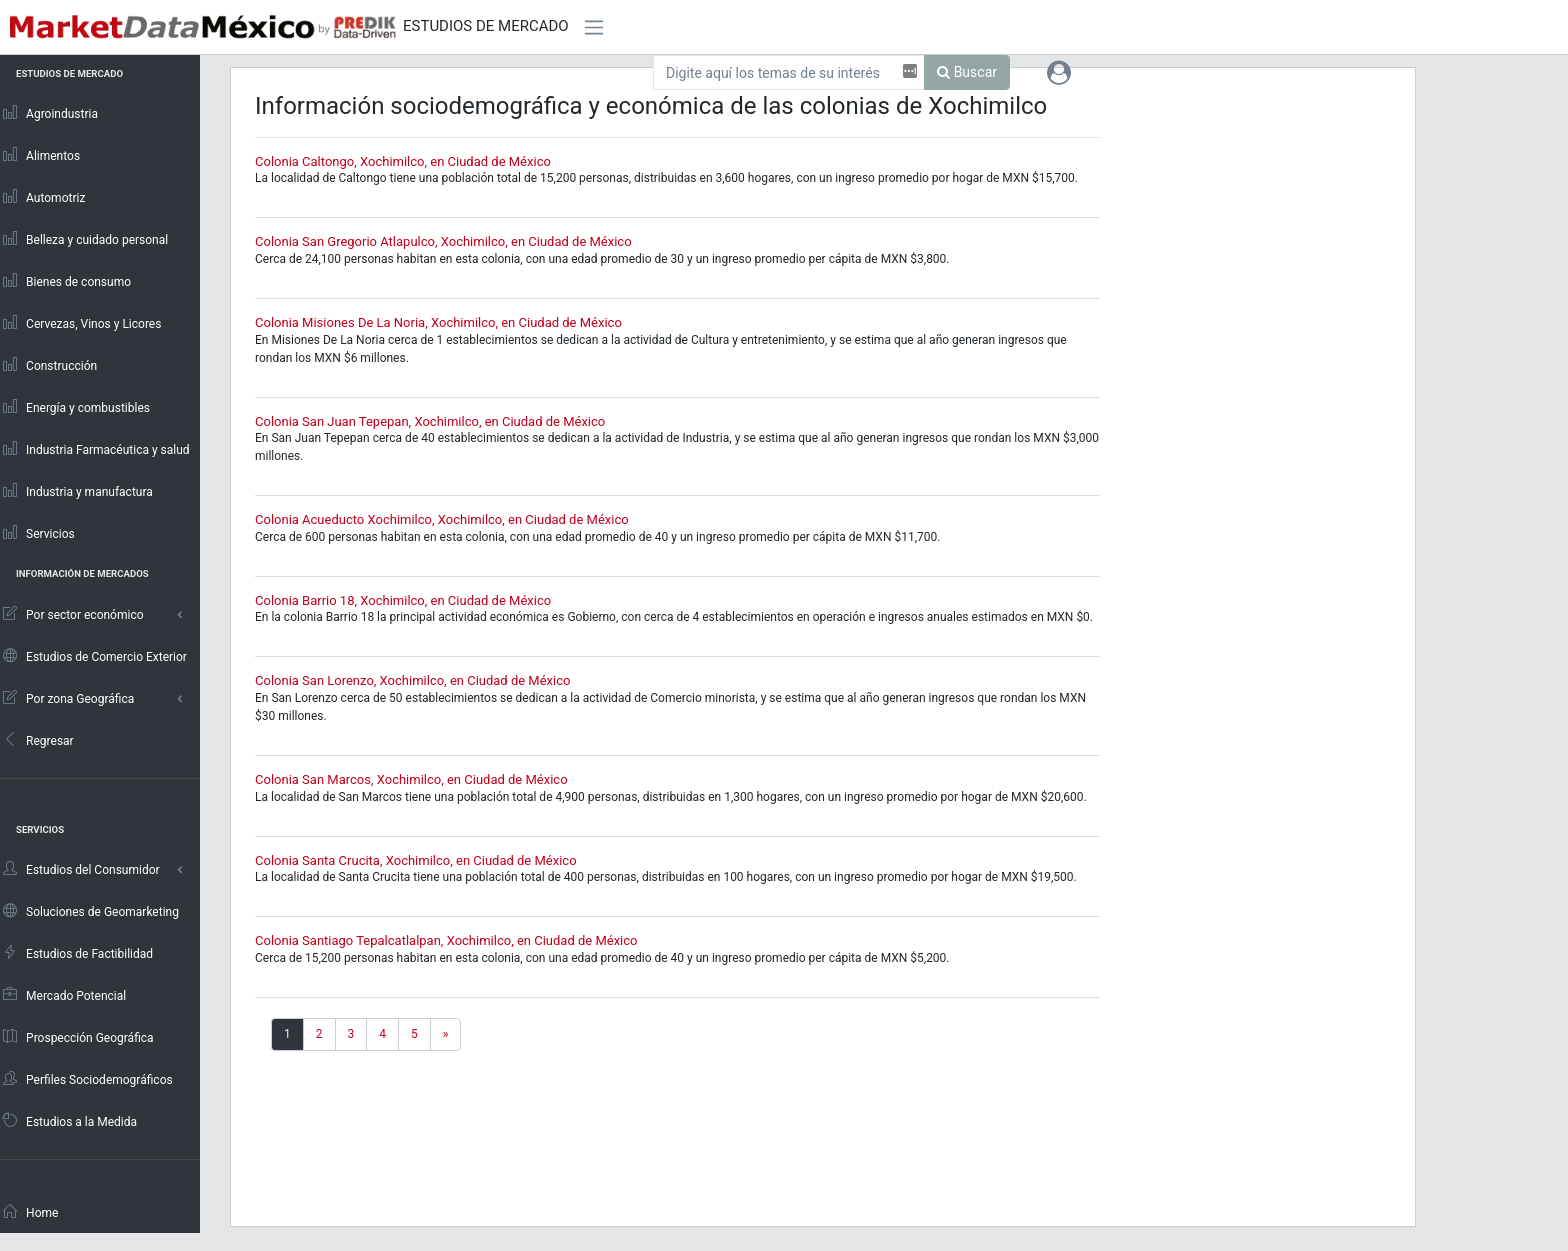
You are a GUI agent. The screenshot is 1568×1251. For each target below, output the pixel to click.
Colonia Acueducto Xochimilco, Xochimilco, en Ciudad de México (442, 519)
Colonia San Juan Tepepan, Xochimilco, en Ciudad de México (430, 421)
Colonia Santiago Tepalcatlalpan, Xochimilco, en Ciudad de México (446, 940)
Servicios (38, 533)
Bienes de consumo (66, 281)
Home (30, 1212)
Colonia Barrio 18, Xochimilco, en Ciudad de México (403, 600)
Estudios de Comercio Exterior (94, 656)
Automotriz (43, 197)
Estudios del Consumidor (80, 869)
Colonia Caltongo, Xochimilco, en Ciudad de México (403, 161)
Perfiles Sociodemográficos (87, 1079)
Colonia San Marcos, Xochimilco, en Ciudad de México (411, 779)
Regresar (37, 740)
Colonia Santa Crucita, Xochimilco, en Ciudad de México (416, 860)
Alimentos (40, 155)
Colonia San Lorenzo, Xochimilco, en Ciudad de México (412, 680)
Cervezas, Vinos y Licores (81, 323)
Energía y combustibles (75, 407)
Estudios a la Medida (69, 1121)
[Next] (446, 1034)
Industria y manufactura (77, 491)
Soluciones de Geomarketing (90, 911)
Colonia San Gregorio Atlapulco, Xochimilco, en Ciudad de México (443, 241)
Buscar (967, 72)
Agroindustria (49, 113)
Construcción (49, 365)
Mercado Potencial (63, 995)
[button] (1059, 72)
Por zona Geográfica (67, 698)
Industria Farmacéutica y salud (95, 449)
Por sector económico (72, 614)
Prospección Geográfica (77, 1037)
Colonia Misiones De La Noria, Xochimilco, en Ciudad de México (438, 322)
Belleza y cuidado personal (84, 239)
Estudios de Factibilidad (77, 953)
